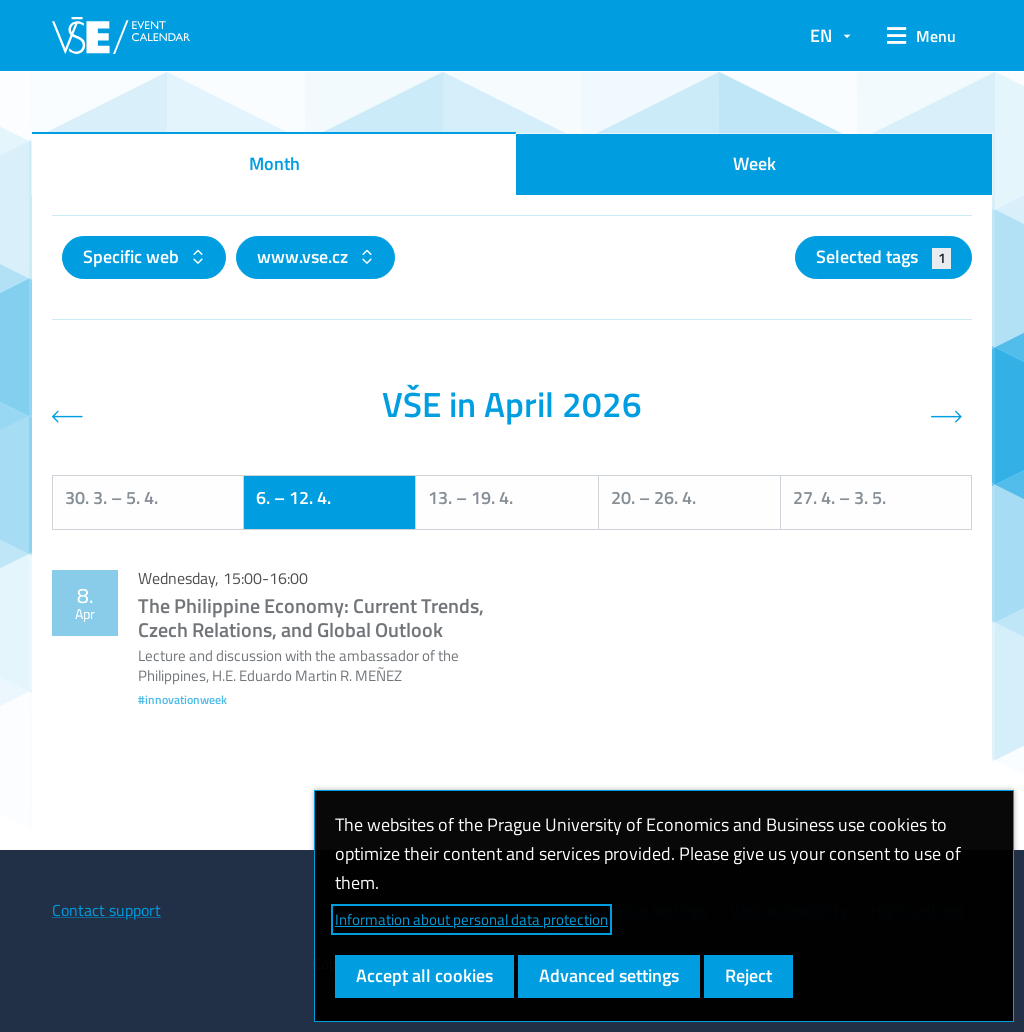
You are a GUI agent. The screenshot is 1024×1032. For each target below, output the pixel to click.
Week (754, 163)
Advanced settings (609, 975)
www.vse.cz (304, 256)
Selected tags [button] (883, 256)
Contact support (106, 910)
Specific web (133, 256)
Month (274, 163)
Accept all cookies (424, 975)
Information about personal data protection (471, 919)
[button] (921, 36)
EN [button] (821, 35)
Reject (748, 975)
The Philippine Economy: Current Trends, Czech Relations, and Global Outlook (311, 617)
